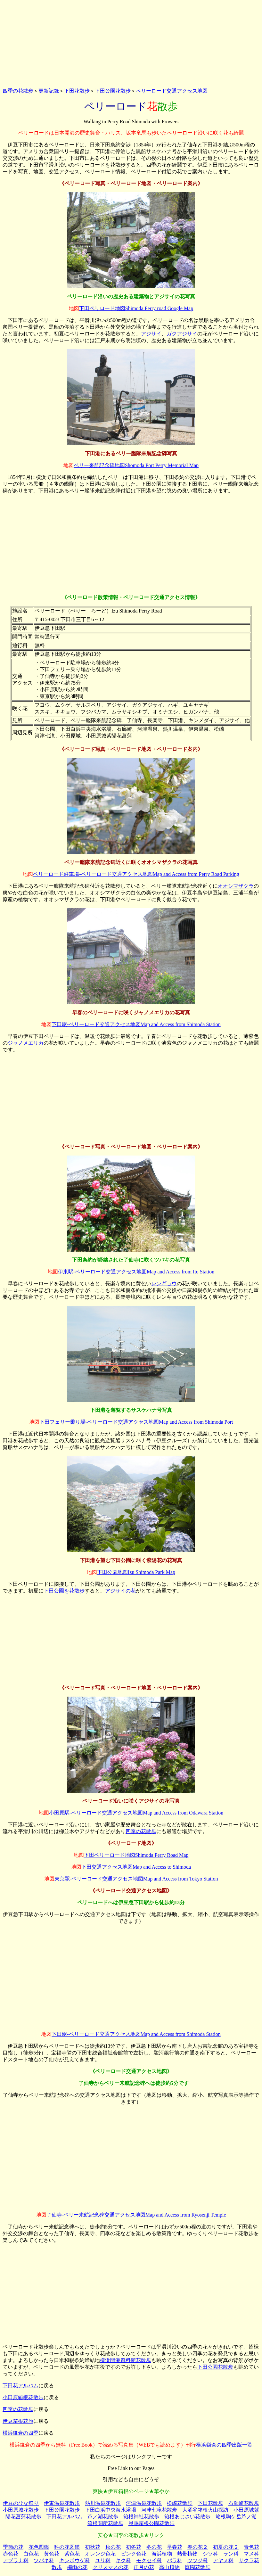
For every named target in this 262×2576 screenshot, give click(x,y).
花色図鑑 (39, 2547)
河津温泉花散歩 (144, 2503)
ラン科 (231, 2553)
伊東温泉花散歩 (62, 2503)
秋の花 (113, 2547)
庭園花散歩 (197, 2567)
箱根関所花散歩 (105, 2523)
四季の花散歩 (18, 91)
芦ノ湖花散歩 (102, 2516)
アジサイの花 (120, 1590)
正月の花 (144, 2567)
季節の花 (13, 2547)
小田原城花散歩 (21, 2510)
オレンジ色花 (100, 2553)
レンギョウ (164, 1283)
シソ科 (210, 2553)
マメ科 (251, 2553)
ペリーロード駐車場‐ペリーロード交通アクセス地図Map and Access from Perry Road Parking (136, 874)
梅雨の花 (77, 2567)
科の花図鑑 (67, 2547)
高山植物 (169, 2567)
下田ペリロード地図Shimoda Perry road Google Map (136, 308)
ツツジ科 (197, 2560)
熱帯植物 (187, 2553)
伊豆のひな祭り (21, 2503)
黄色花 (51, 2553)
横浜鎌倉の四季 (20, 2433)
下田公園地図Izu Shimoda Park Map (136, 1572)
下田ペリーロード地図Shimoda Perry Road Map (136, 1855)
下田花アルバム (20, 2385)
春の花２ (197, 2547)
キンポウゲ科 (74, 2560)
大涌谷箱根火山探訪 (205, 2510)
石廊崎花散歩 (243, 2503)
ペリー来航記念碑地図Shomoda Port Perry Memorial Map (136, 465)
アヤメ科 (223, 2560)
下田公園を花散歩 (64, 1590)
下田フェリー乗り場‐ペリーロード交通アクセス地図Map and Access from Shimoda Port (136, 1422)
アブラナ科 (16, 2560)
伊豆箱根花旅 (18, 2421)
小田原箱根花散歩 (23, 2397)
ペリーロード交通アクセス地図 (172, 91)
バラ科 (174, 2560)
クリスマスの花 (110, 2567)
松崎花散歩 (179, 2503)
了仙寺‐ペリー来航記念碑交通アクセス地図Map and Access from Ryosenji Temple (136, 2215)
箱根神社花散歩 (141, 2516)
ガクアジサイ (182, 333)
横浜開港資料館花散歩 (125, 2360)
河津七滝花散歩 (159, 2510)
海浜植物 (161, 2553)
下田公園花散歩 (113, 91)
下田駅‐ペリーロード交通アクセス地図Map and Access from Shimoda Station (136, 1024)
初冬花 (133, 2547)
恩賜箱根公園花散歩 (151, 2523)
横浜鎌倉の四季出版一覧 (224, 2445)
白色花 (31, 2553)
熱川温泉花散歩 (103, 2503)
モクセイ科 (149, 2560)
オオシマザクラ (236, 886)
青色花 (251, 2547)
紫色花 (72, 2553)
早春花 (174, 2547)
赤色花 (10, 2553)
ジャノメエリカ (26, 1043)
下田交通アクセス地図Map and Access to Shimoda (136, 1867)
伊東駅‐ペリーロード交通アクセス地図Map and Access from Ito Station (136, 1271)
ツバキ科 (44, 2560)
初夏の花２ (226, 2547)
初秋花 (92, 2547)
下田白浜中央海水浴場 (110, 2510)
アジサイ (151, 333)
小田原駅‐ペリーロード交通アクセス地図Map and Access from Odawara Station (136, 1812)
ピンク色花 (133, 2553)
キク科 (123, 2560)
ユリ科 (103, 2560)
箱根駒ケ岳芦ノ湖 (236, 2516)
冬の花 (154, 2547)
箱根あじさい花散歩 (187, 2516)
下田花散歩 (77, 91)
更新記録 (48, 91)
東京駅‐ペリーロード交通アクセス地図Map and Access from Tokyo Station (136, 1878)
